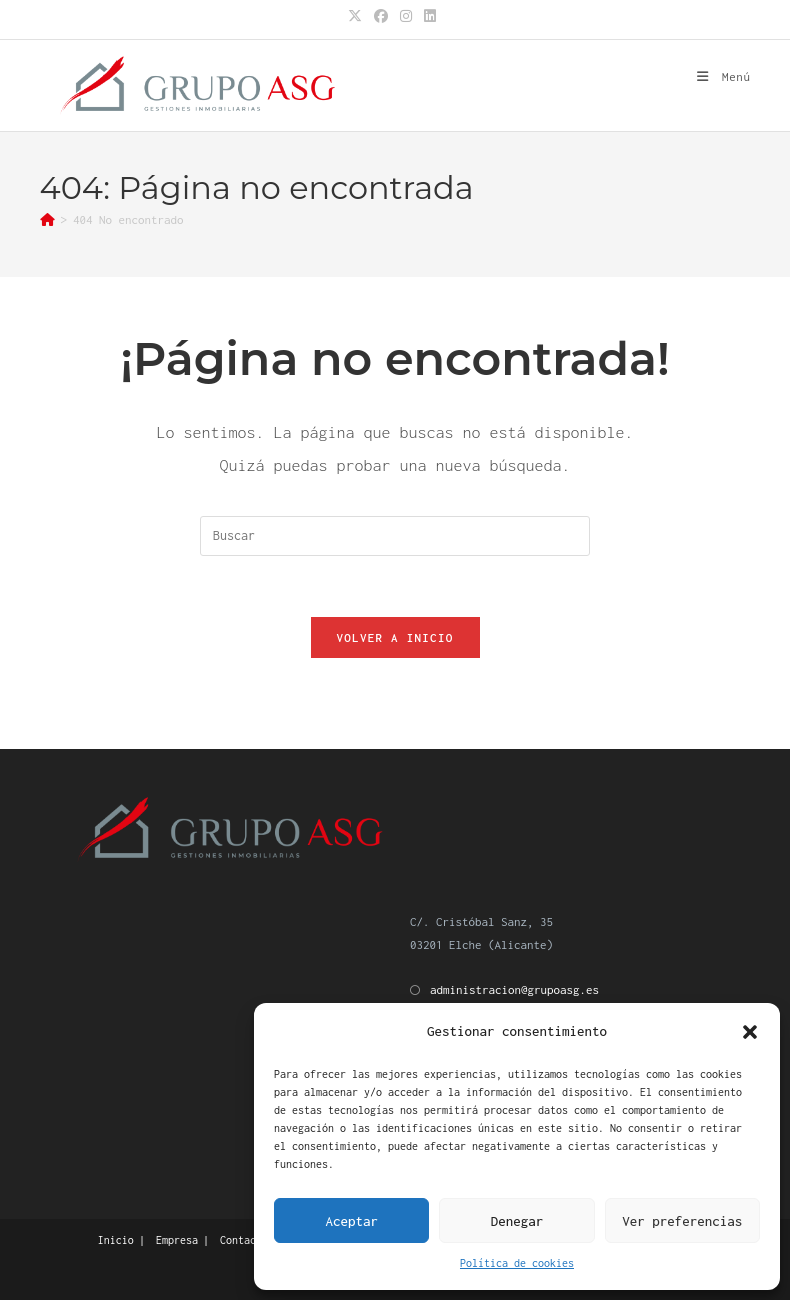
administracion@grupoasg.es (514, 989)
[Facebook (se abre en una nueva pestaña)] (381, 17)
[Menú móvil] (723, 76)
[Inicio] (47, 219)
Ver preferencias (682, 1221)
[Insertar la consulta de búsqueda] (395, 536)
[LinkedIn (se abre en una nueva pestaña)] (430, 17)
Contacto (244, 1240)
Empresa (177, 1240)
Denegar (517, 1221)
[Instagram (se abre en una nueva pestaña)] (406, 17)
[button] (750, 1032)
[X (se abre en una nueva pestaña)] (358, 17)
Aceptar (351, 1221)
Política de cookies (517, 1263)
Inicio (116, 1240)
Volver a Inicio (395, 637)
